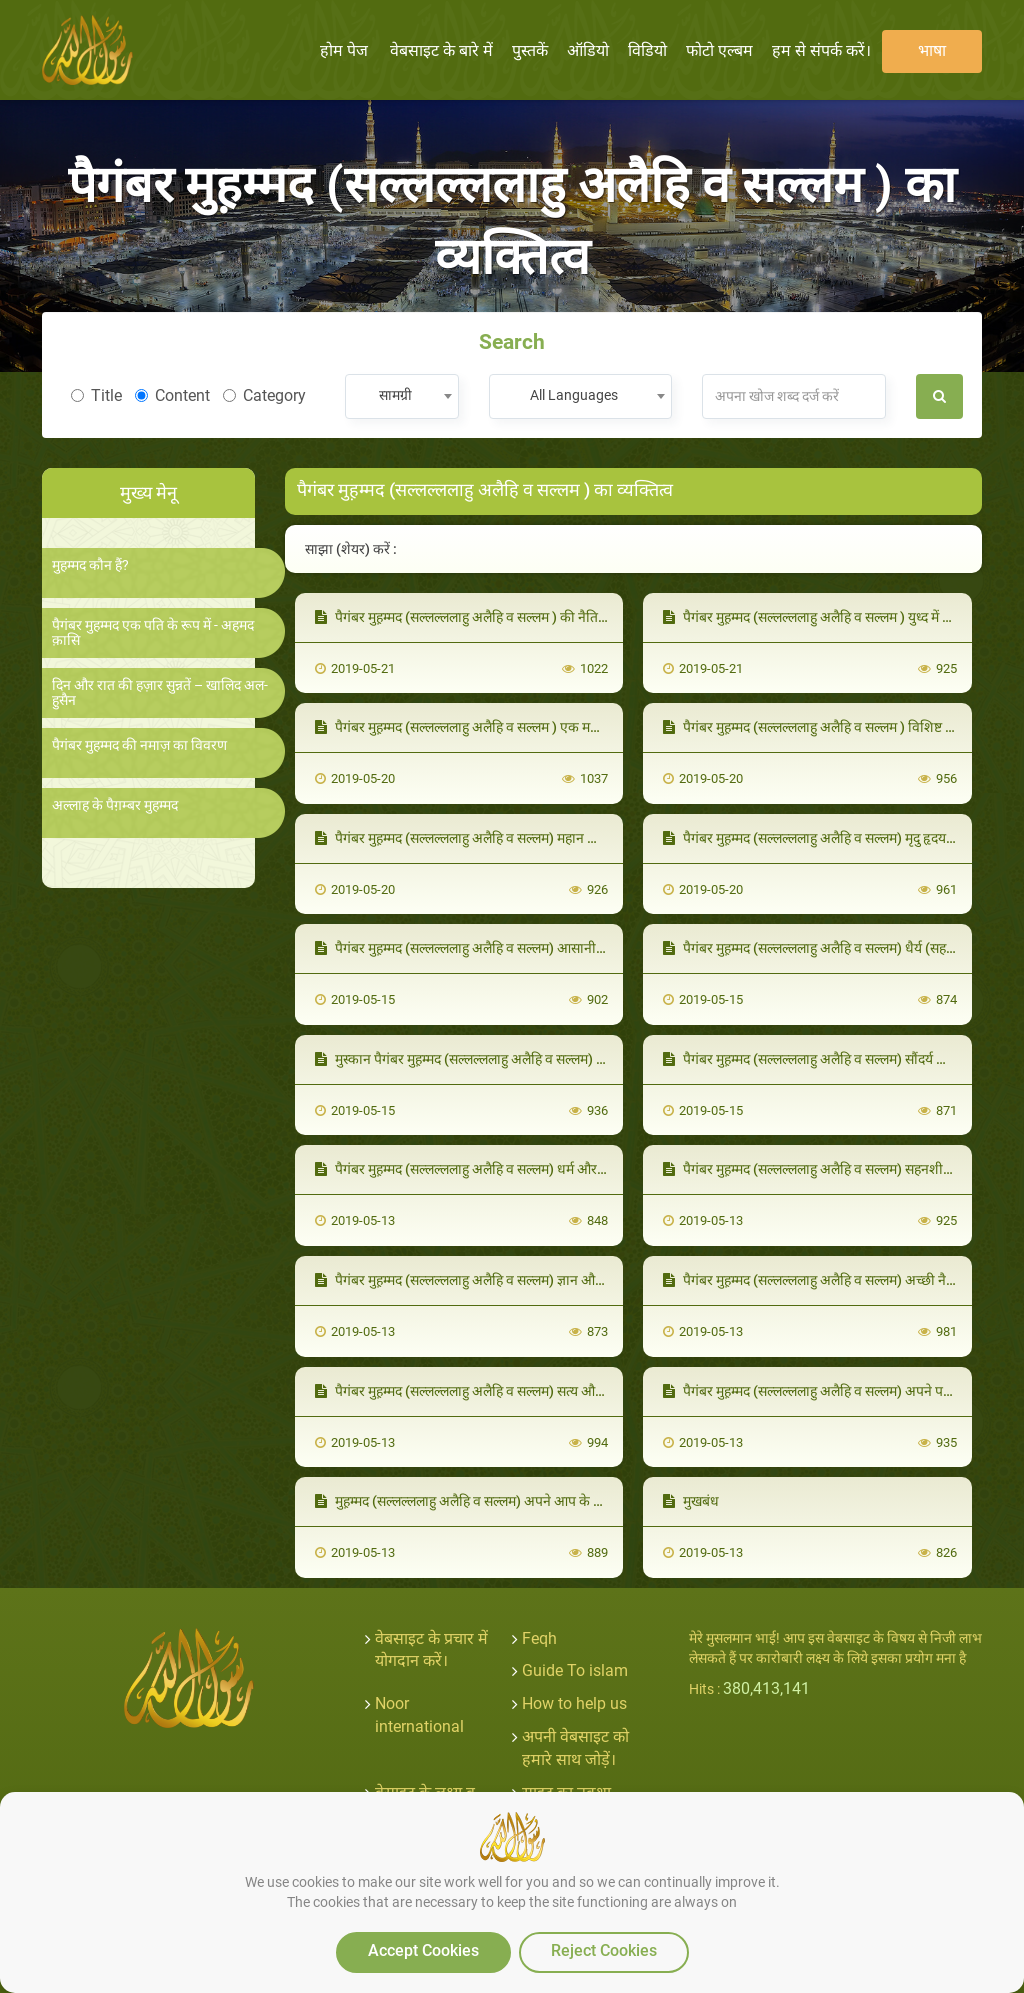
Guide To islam (575, 1670)
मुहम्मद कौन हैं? (90, 565)
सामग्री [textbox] (395, 395)
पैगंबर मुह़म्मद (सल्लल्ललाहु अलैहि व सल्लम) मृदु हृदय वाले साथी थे (837, 838)
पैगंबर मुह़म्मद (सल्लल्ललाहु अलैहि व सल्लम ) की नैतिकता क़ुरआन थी (497, 617)
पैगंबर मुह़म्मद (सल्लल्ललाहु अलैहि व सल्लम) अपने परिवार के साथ (836, 1391)
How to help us (574, 1703)
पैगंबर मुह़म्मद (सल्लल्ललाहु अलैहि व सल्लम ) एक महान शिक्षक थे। (489, 727)
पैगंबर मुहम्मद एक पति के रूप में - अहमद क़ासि (153, 633)
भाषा (932, 50)
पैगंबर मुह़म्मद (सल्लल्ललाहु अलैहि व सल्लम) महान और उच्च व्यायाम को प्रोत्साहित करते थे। (551, 838)
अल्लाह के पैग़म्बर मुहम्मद (115, 805)
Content (172, 395)
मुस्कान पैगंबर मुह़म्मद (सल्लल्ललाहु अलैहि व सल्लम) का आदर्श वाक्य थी (503, 1059)
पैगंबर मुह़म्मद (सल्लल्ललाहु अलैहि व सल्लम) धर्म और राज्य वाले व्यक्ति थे (506, 1169)
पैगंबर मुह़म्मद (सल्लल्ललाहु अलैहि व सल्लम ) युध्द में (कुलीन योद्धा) (838, 617)
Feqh (539, 1638)
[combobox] (401, 396)
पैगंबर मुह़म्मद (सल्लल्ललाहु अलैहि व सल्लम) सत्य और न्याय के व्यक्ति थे (502, 1391)
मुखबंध (691, 1501)
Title (96, 395)
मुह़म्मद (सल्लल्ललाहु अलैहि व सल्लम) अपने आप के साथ (465, 1501)
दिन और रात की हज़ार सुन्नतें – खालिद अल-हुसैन (160, 693)
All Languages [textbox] (574, 395)
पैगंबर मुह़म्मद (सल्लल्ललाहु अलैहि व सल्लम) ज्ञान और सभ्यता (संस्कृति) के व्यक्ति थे (533, 1280)
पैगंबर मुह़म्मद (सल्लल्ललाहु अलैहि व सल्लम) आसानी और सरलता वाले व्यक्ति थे (522, 948)
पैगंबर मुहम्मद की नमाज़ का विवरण (139, 745)
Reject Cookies (604, 1950)
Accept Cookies (423, 1950)
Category (264, 395)
